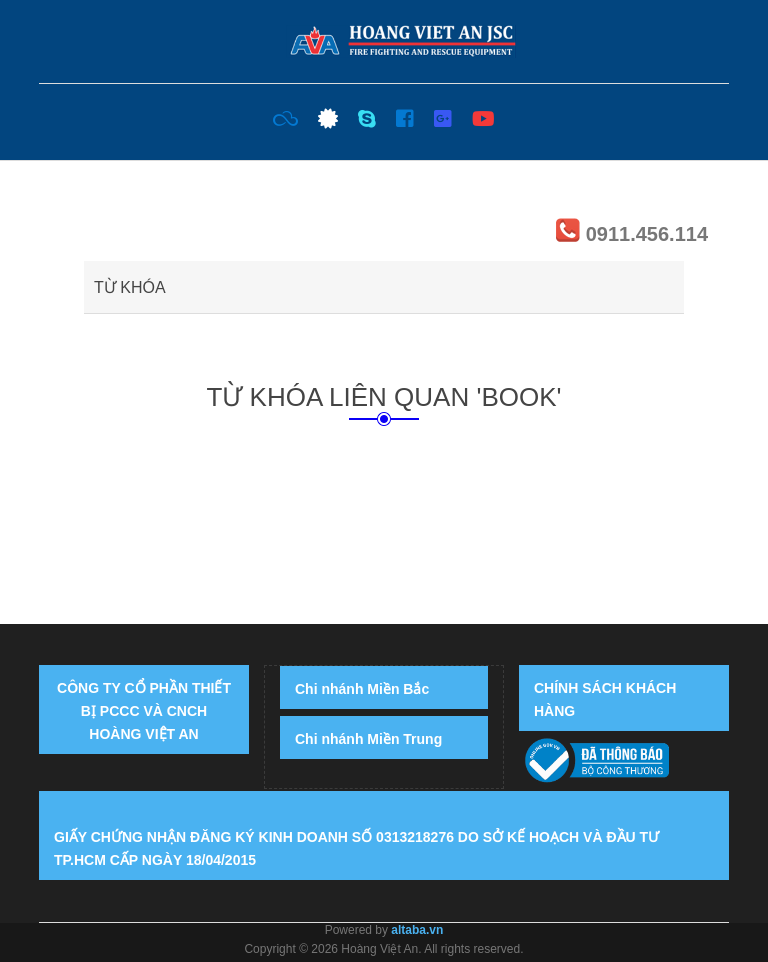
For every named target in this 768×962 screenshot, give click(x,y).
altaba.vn (417, 930)
